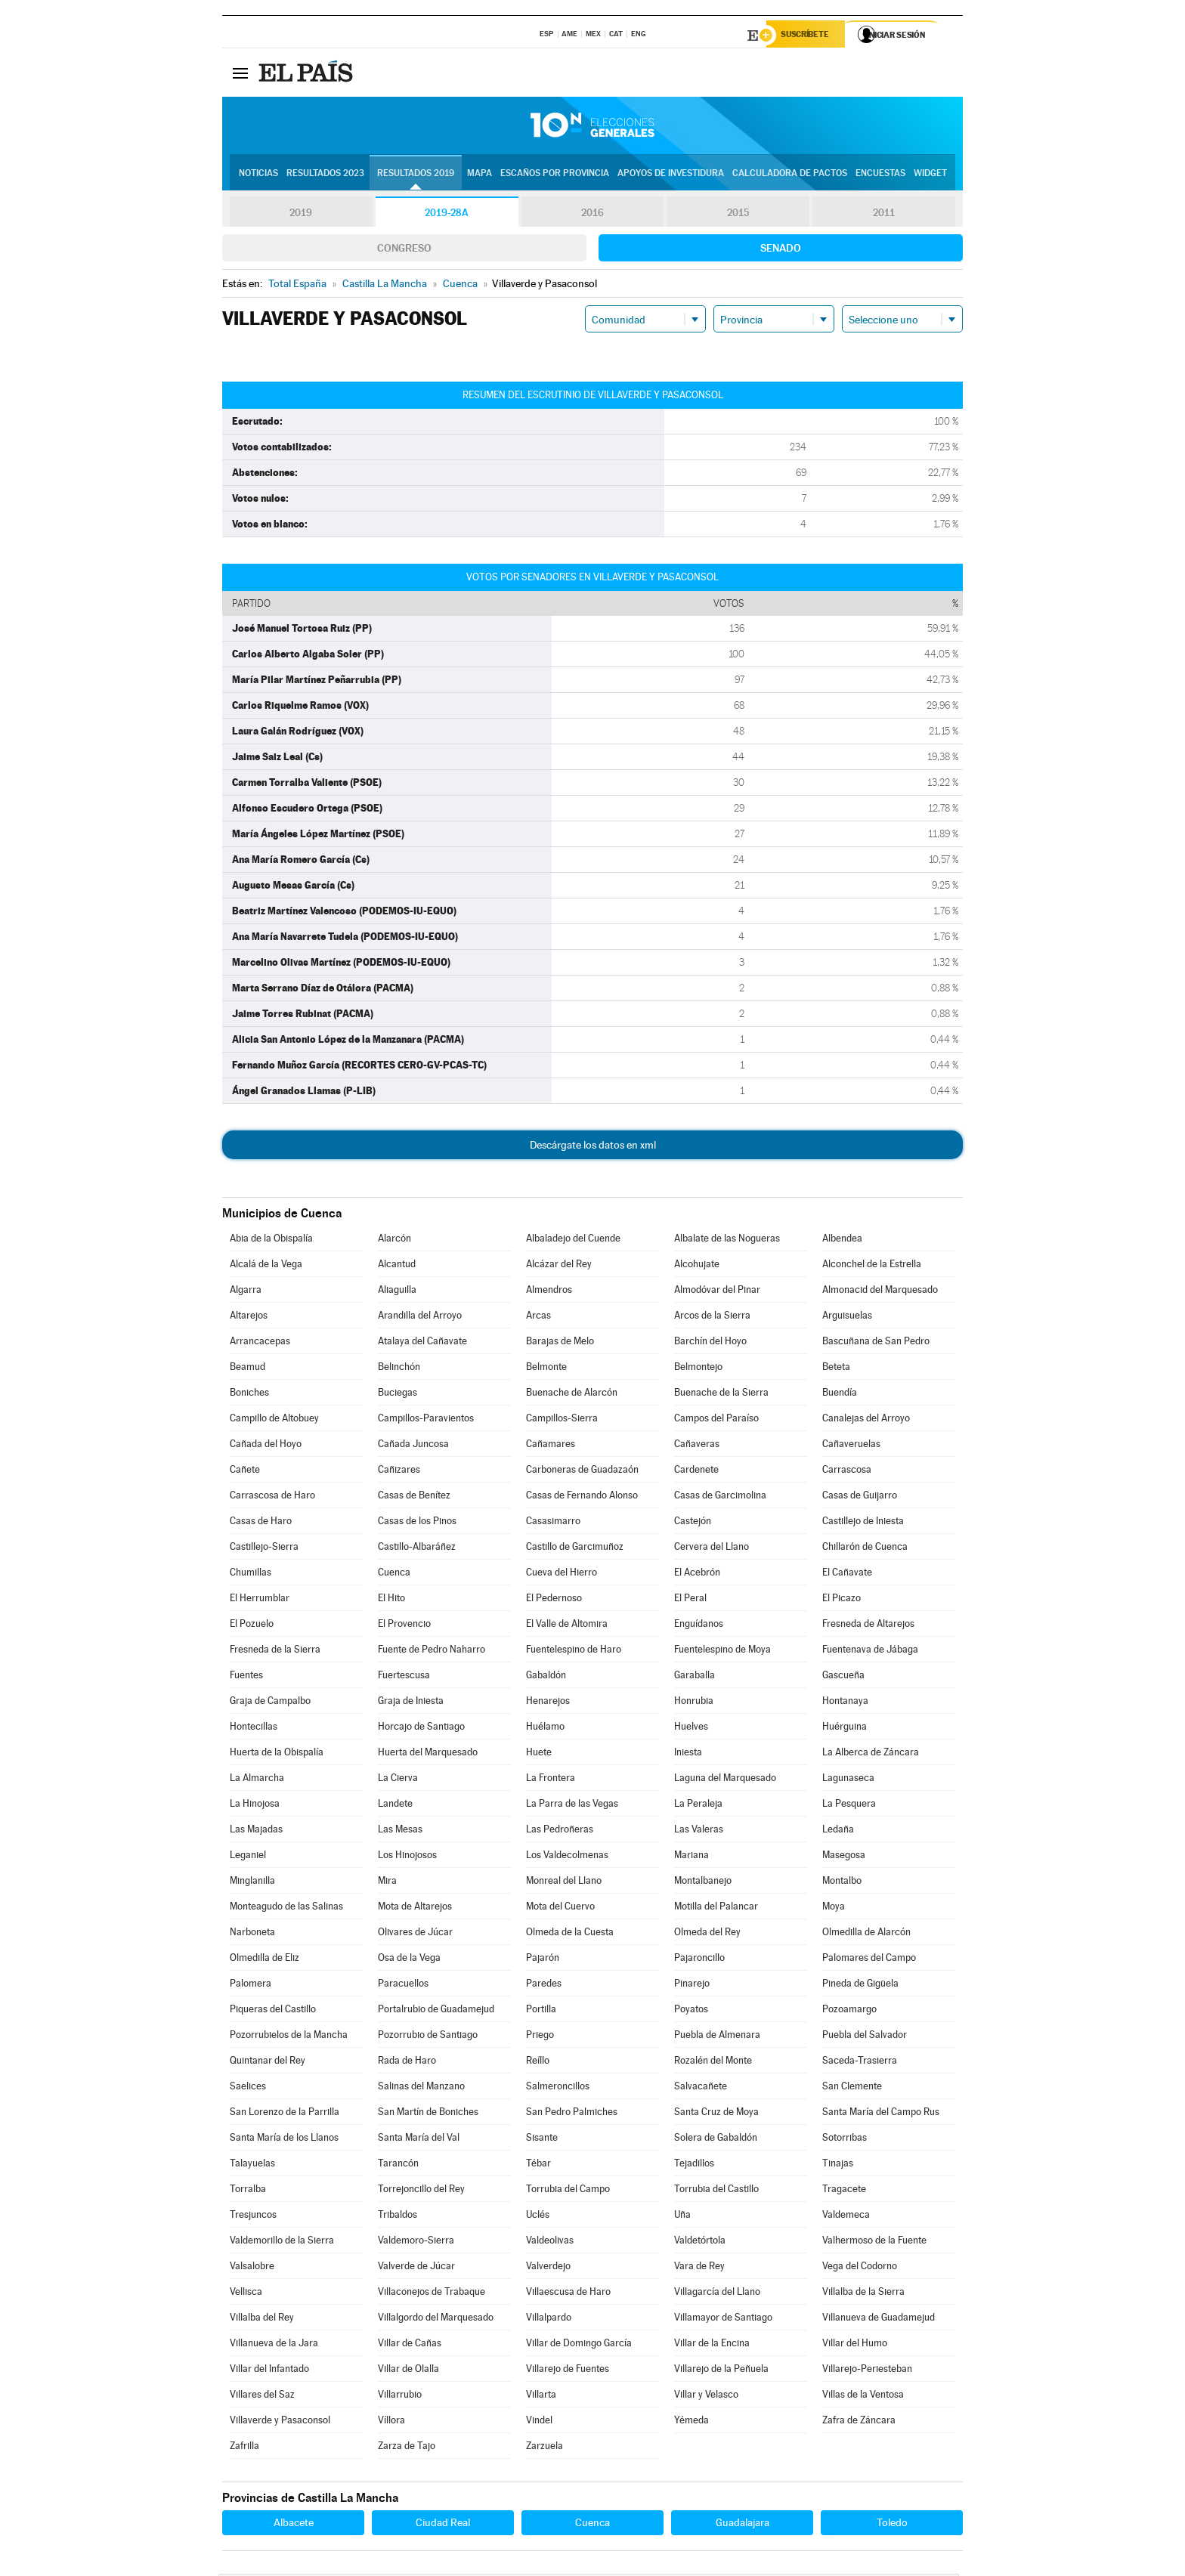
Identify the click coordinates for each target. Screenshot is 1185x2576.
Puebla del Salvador (864, 2037)
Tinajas (837, 2165)
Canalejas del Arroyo (866, 1420)
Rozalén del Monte (713, 2062)
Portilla (541, 2011)
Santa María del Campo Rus (880, 2114)
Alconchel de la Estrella (871, 1266)
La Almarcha (257, 1780)
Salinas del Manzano (421, 2088)
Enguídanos (698, 1625)
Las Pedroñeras (559, 1831)
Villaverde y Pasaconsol (280, 2422)
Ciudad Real (443, 2525)
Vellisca (246, 2293)
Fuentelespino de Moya (722, 1651)
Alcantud (397, 1266)
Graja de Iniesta (411, 1703)
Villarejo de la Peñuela (721, 2371)
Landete (395, 1805)
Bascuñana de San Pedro (876, 1343)
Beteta (836, 1369)
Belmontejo (698, 1369)
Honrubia (693, 1703)
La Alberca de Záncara (870, 1754)
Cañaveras (696, 1446)
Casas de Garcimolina (720, 1497)
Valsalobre (252, 2268)
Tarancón (398, 2165)
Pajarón (542, 1959)
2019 (301, 215)
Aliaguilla (397, 1291)
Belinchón (399, 1369)
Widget (930, 174)
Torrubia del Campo (568, 2191)
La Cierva (398, 1780)
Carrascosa (846, 1471)
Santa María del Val (418, 2139)
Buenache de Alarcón (571, 1394)
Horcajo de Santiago (421, 1728)
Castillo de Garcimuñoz (574, 1548)
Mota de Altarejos (415, 1908)
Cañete (245, 1471)
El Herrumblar (259, 1600)
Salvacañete (700, 2088)
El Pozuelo (252, 1625)
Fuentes (246, 1677)
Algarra (245, 1291)
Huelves (691, 1728)
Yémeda (691, 2422)
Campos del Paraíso (716, 1420)
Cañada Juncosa (413, 1446)
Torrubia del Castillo (716, 2191)
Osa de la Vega (409, 1959)
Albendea (842, 1240)
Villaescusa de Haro (568, 2293)
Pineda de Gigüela (860, 1985)
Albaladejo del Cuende (573, 1240)
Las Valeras (698, 1831)
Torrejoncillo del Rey (421, 2191)
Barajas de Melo (560, 1343)
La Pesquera (849, 1805)
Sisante (542, 2139)
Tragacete (844, 2191)
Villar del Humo (854, 2345)
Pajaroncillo (699, 1959)
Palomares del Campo (869, 1959)
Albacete (294, 2525)
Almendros (549, 1291)
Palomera (250, 1985)
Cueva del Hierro (561, 1574)
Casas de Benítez (414, 1497)
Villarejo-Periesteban (867, 2371)
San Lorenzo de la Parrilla (284, 2114)
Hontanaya (845, 1703)
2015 (738, 215)
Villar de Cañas (409, 2345)
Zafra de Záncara (859, 2422)
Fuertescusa (404, 1677)
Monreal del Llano (564, 1882)
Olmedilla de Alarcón (866, 1934)
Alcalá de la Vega (266, 1266)
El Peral (690, 1600)
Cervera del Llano (711, 1548)
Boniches (249, 1394)
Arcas (538, 1317)
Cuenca (394, 1574)
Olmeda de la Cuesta (570, 1934)
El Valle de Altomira (567, 1625)
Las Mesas (400, 1831)
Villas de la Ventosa (863, 2396)
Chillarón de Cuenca (865, 1548)
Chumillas (250, 1574)
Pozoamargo (849, 2011)
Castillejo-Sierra (264, 1548)
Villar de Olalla (408, 2371)
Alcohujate (696, 1266)
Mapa (479, 174)
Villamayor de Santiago (723, 2319)
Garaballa (694, 1677)
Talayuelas (252, 2165)
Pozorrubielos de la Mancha (289, 2037)
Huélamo (545, 1728)
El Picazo (841, 1600)
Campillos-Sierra (562, 1420)
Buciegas (397, 1394)
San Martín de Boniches (428, 2114)
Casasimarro (553, 1523)
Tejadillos (694, 2165)
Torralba (248, 2191)
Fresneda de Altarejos (868, 1625)
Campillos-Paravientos (426, 1420)
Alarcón (394, 1240)
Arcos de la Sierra (712, 1317)
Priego (540, 2037)
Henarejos (548, 1703)
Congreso (404, 250)
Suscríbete (809, 35)
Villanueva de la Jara (274, 2345)
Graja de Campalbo (270, 1703)
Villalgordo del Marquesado (435, 2319)
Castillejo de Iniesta (863, 1523)
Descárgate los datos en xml (593, 1147)
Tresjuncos (253, 2216)
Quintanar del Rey (267, 2062)
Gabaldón (546, 1677)
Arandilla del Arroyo (420, 1317)
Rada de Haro (407, 2062)
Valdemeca (846, 2216)
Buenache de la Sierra (721, 1394)
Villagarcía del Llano (717, 2293)
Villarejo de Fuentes (567, 2371)
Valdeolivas (550, 2242)
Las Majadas (256, 1831)
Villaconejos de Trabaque (431, 2293)
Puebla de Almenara (717, 2037)
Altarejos (249, 1317)
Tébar (538, 2165)
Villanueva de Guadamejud (878, 2319)
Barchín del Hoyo (710, 1343)
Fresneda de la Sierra (275, 1651)
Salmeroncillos (557, 2088)
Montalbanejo (703, 1882)
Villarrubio (400, 2396)
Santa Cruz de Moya (716, 2114)
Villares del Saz (262, 2396)
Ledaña (838, 1831)
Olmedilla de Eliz (264, 1959)
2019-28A (447, 215)
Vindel (539, 2422)
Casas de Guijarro (859, 1497)
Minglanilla (252, 1882)
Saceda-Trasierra (859, 2062)
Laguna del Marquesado (725, 1780)
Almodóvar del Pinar (717, 1291)
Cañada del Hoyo (266, 1446)
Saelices (248, 2088)
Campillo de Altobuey (274, 1420)
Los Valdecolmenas (567, 1857)
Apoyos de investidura (670, 174)
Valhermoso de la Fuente (874, 2242)
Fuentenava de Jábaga (870, 1651)
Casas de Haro (261, 1523)
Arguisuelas (847, 1317)
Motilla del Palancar (716, 1908)
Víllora (391, 2422)
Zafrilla (244, 2448)
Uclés (537, 2216)
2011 (884, 215)
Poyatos (691, 2011)
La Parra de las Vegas (572, 1805)
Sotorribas (844, 2139)
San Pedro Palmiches (571, 2114)
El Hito (391, 1600)
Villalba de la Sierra (863, 2293)
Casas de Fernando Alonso (582, 1497)
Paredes (544, 1985)
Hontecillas (253, 1728)
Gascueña (843, 1677)
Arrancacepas (260, 1343)
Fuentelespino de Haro (573, 1651)
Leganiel (248, 1857)
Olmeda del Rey (707, 1934)
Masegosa (843, 1857)
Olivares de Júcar (415, 1934)
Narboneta (252, 1934)
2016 (592, 215)
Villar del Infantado (269, 2371)
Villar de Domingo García (579, 2345)
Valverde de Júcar (416, 2268)
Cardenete (696, 1471)
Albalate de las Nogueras (727, 1240)
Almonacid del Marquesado (880, 1291)
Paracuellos (403, 1985)
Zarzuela (544, 2448)
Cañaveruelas (851, 1446)
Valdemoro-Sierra (416, 2242)
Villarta (541, 2396)
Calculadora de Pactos (789, 174)
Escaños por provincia (554, 174)
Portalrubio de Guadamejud (436, 2011)
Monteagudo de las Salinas (286, 1908)
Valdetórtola (700, 2242)
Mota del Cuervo (560, 1908)
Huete (539, 1754)
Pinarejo (692, 1985)
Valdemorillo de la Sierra (282, 2242)
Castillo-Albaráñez (417, 1548)
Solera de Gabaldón (715, 2139)
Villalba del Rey (262, 2319)
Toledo (892, 2525)
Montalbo (842, 1882)
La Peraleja (698, 1805)
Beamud (247, 1369)
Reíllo (537, 2062)
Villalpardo (548, 2319)
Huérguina (844, 1728)
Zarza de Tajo (406, 2448)
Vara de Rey (699, 2268)
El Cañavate (847, 1574)
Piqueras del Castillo (273, 2011)
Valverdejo (548, 2268)
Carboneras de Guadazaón (582, 1471)
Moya (833, 1908)
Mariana (691, 1857)
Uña (682, 2216)
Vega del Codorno (859, 2268)
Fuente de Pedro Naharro (431, 1651)
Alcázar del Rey (559, 1266)
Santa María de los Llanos (284, 2139)
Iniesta (688, 1754)
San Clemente (852, 2088)
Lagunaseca (848, 1780)
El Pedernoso (554, 1600)
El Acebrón (697, 1574)
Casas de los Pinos (417, 1523)
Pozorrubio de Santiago (428, 2037)
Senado (780, 250)
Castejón (692, 1523)
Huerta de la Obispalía (276, 1754)
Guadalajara (742, 2525)
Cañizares (399, 1471)
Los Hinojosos (407, 1857)
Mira (387, 1882)
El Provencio (404, 1625)
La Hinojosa (255, 1805)
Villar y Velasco (706, 2396)
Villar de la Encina (712, 2345)
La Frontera (550, 1780)
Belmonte (546, 1369)
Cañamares (550, 1446)
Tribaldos (397, 2216)
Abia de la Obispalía (271, 1240)
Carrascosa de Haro (272, 1497)
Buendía (839, 1394)
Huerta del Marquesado (428, 1754)
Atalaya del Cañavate (422, 1343)
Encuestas (880, 174)
